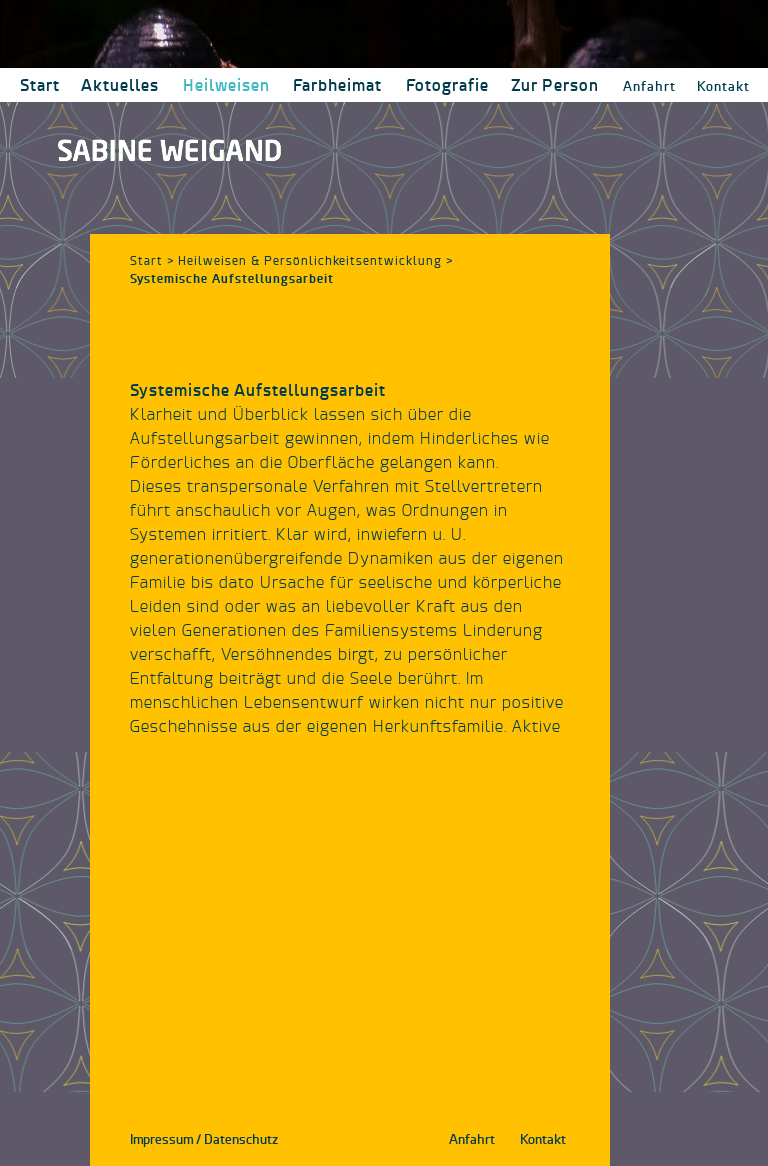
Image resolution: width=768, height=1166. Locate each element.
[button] (226, 85)
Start (146, 261)
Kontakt (723, 86)
